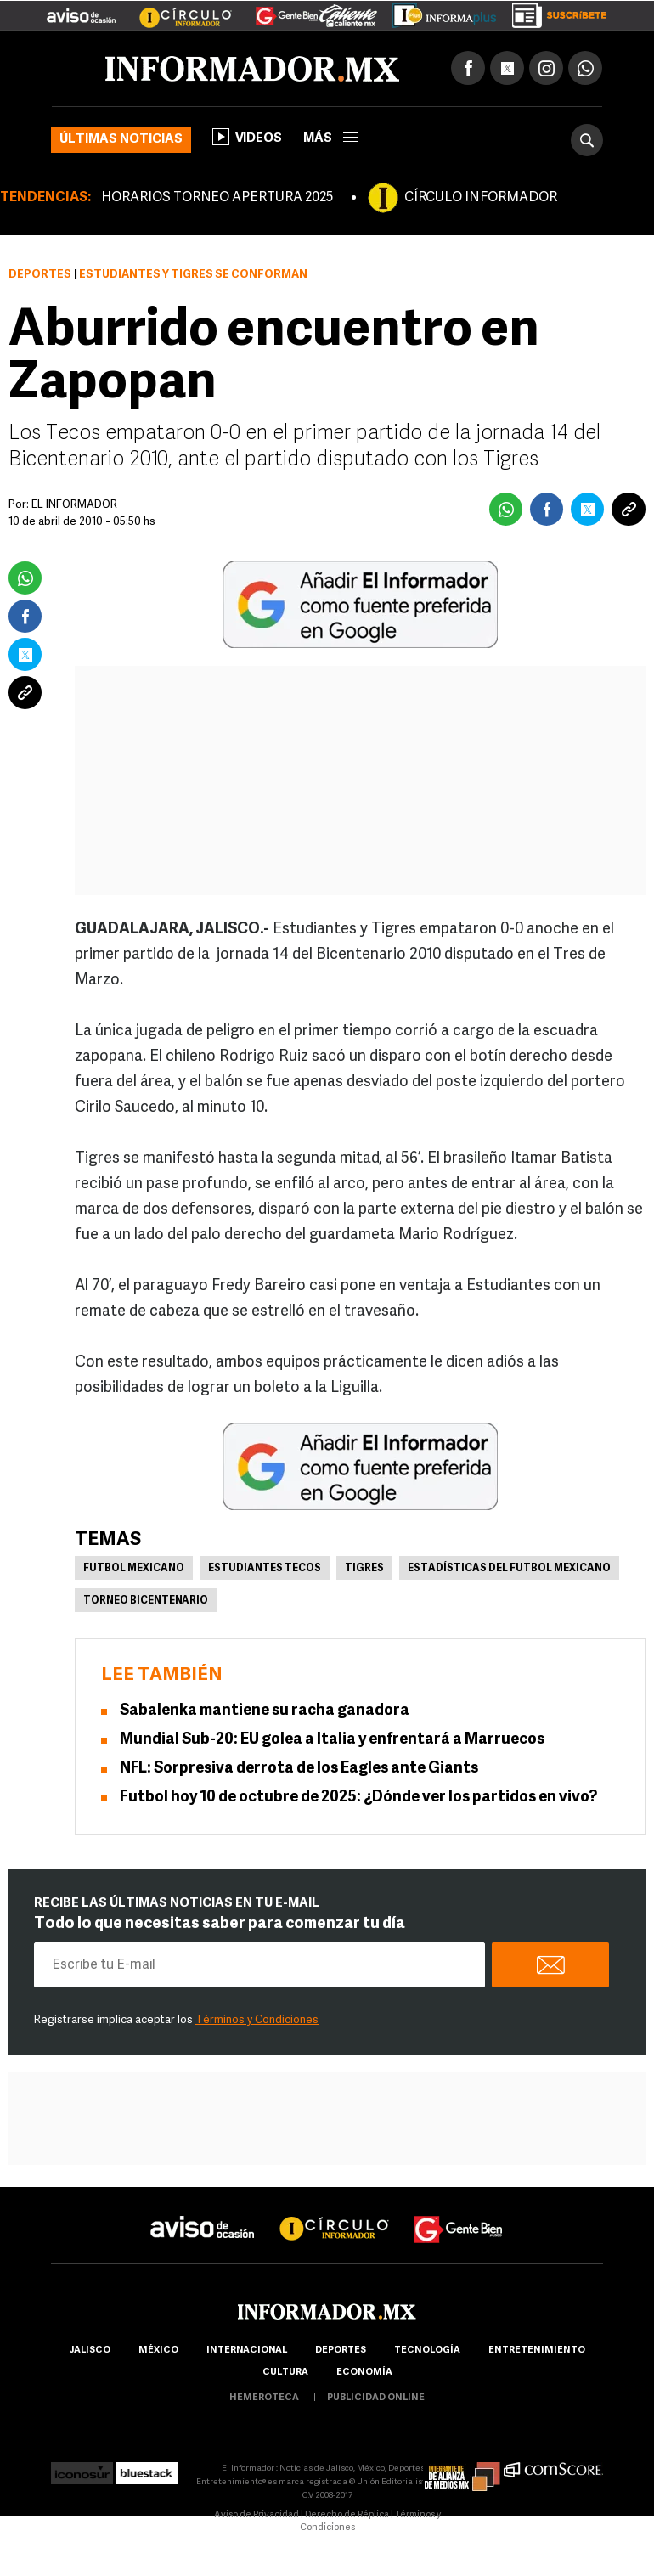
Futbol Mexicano (133, 1569)
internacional (246, 2350)
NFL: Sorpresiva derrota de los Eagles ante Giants (299, 1769)
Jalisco (89, 2350)
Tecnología (427, 2350)
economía (364, 2372)
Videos (247, 136)
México (158, 2350)
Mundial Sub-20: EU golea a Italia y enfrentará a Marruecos (332, 1740)
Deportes (39, 274)
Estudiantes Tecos (264, 1569)
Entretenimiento (536, 2350)
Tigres (364, 1569)
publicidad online (376, 2398)
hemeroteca (264, 2398)
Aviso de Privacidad (256, 2515)
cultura (285, 2372)
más (330, 138)
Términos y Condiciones (257, 2020)
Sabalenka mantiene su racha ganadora (264, 1711)
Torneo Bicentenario (145, 1601)
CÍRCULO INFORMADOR (480, 198)
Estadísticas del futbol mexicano (509, 1569)
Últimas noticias (121, 139)
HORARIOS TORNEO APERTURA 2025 (217, 198)
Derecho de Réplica (347, 2515)
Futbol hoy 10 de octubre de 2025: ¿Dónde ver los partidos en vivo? (358, 1798)
